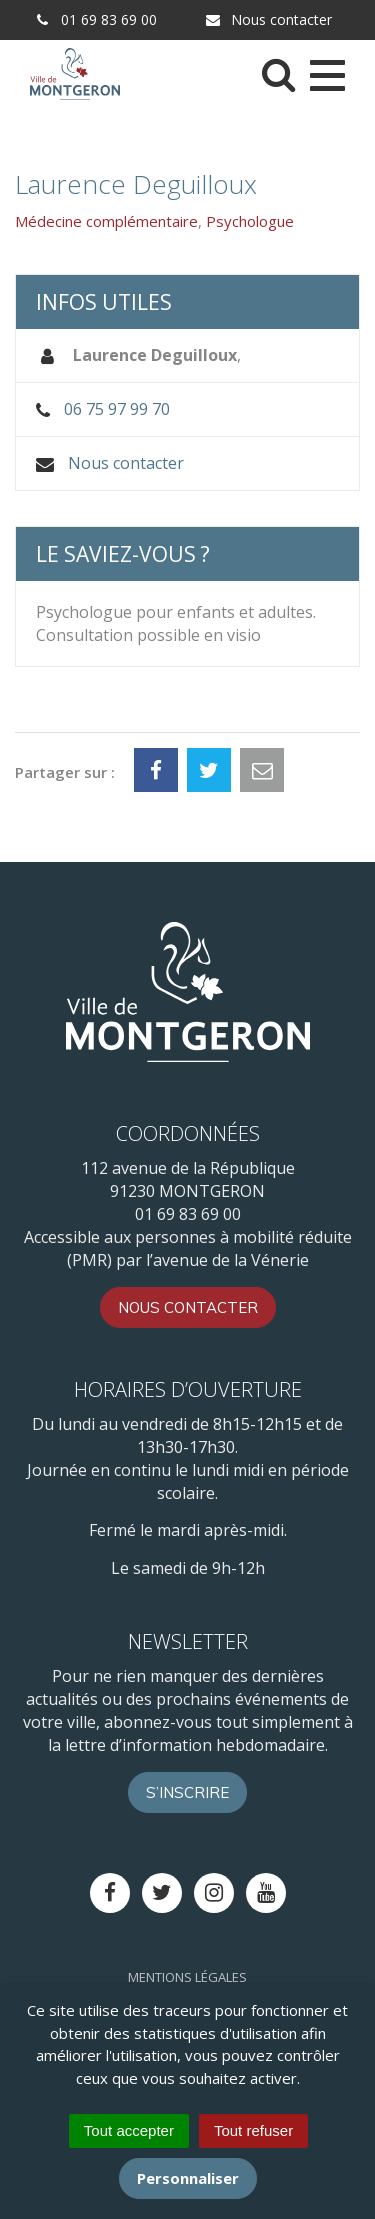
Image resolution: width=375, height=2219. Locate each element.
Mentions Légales (187, 1977)
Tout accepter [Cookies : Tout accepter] (129, 2130)
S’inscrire (187, 1792)
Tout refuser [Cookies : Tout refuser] (253, 2130)
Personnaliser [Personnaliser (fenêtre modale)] (188, 2178)
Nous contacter (268, 19)
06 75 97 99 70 (117, 409)
